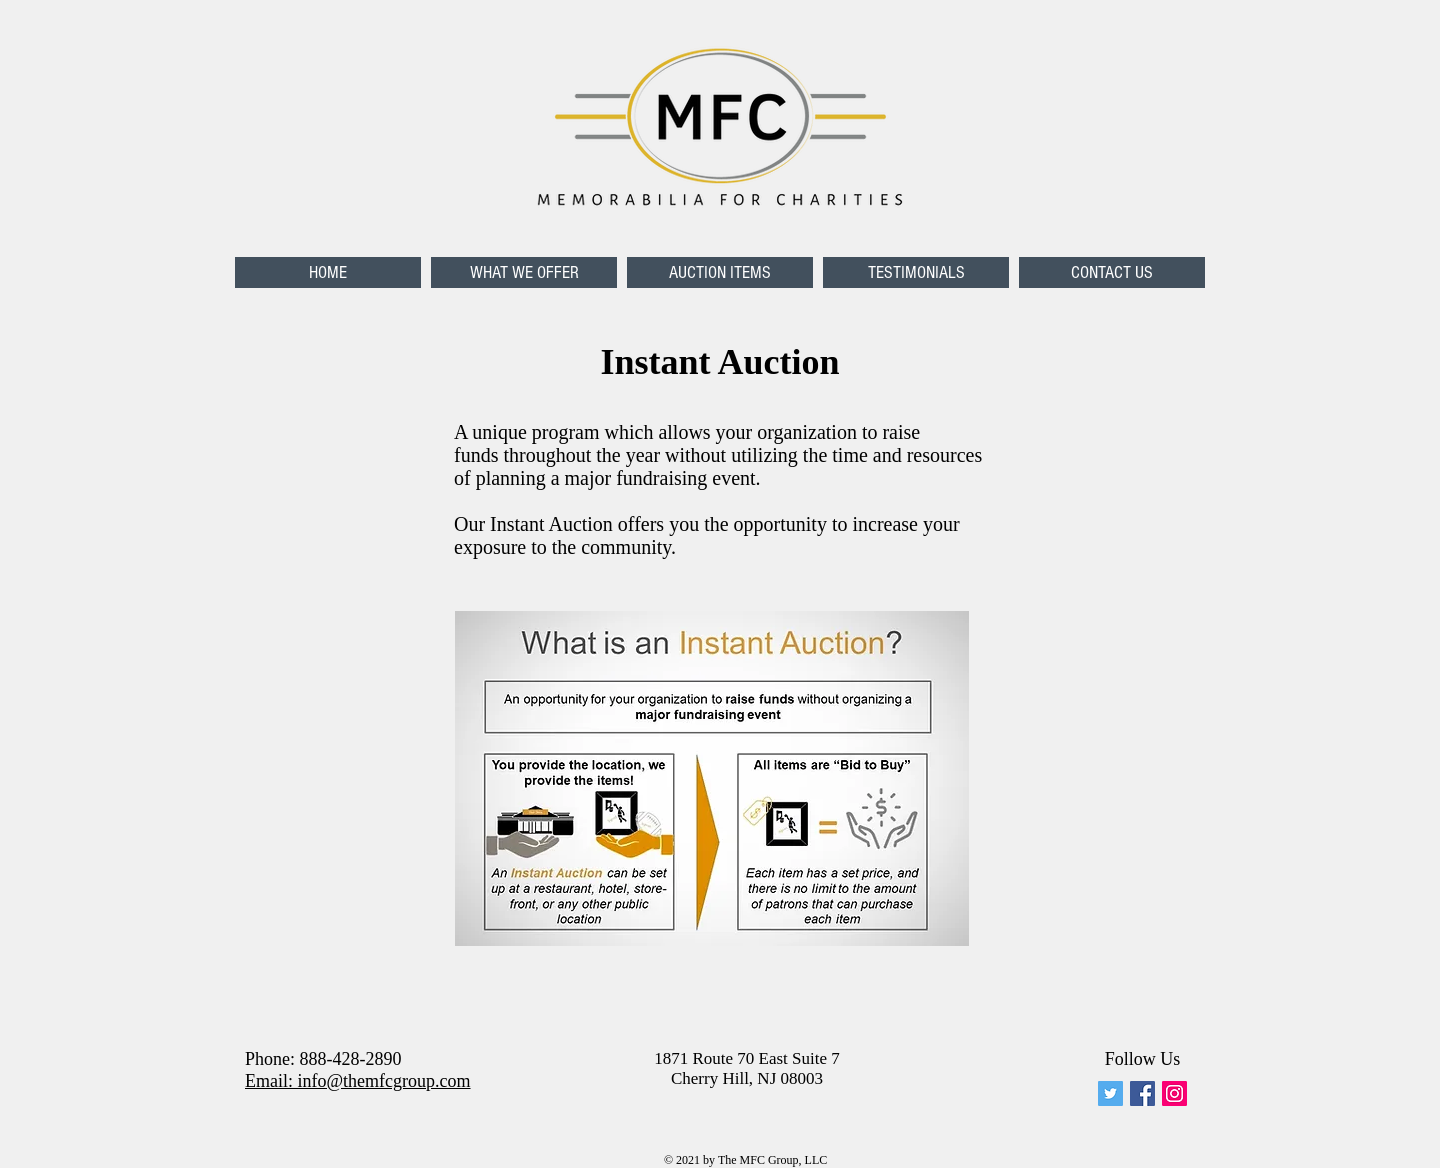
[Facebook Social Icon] (1142, 1093)
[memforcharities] (1110, 1093)
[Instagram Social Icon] (1174, 1093)
